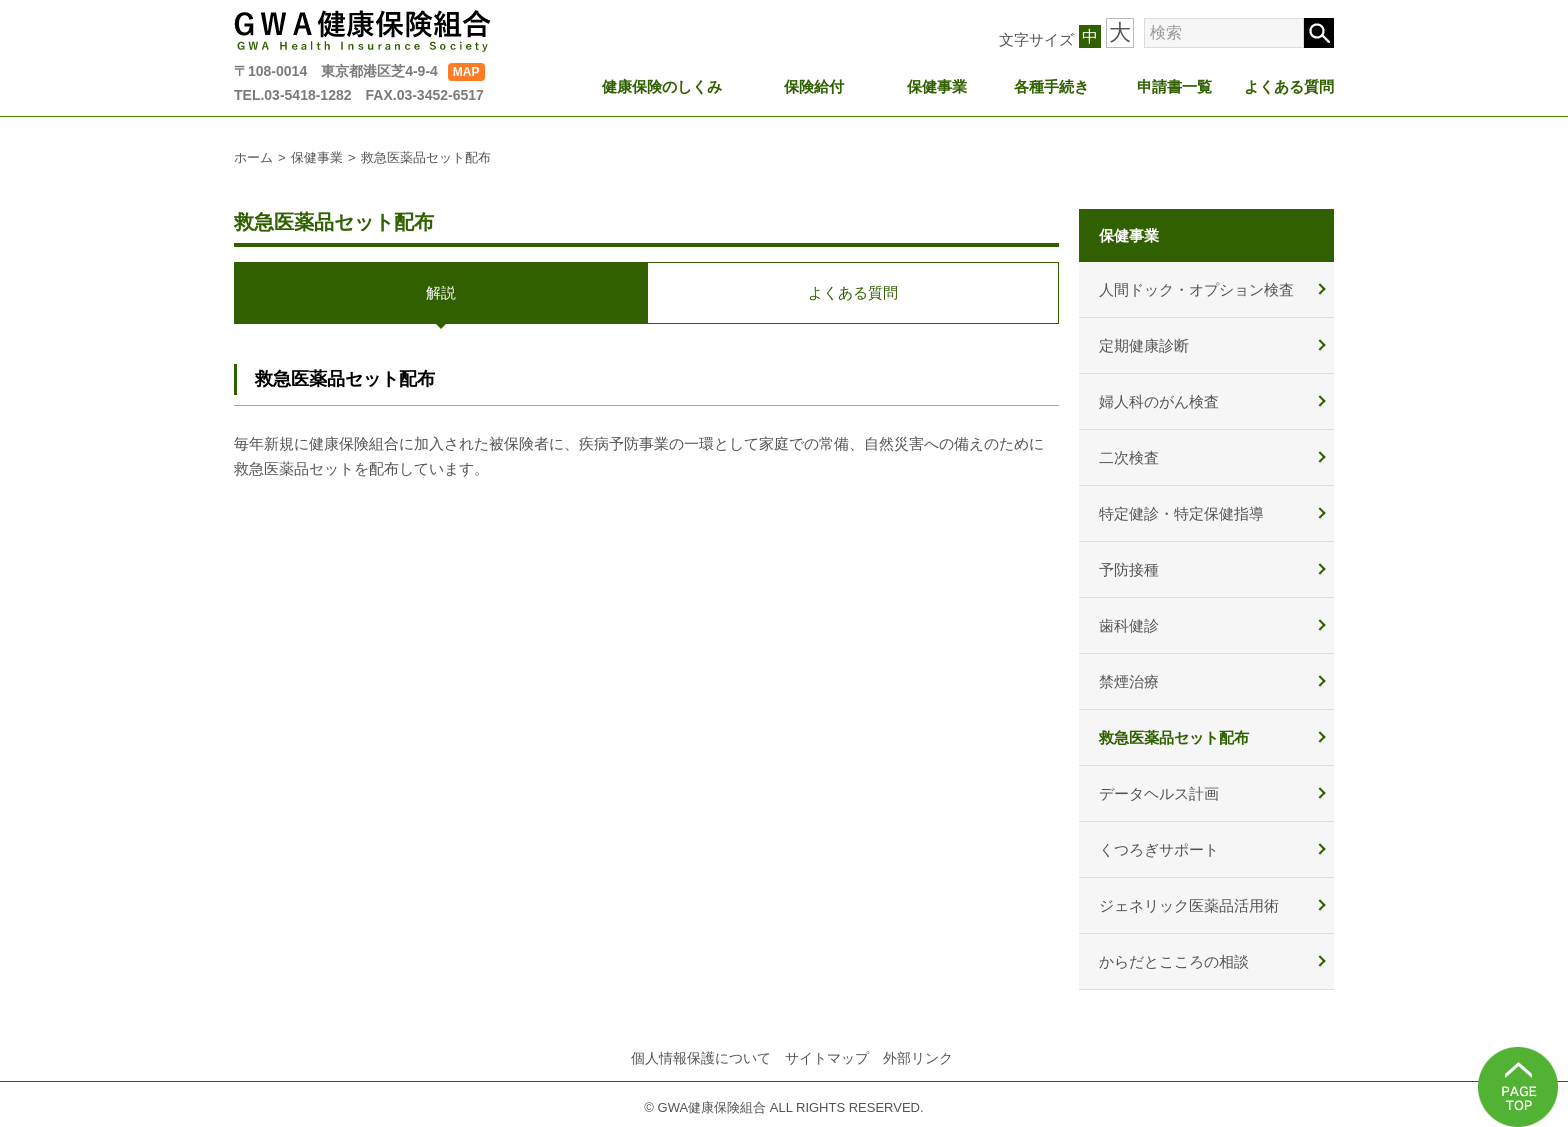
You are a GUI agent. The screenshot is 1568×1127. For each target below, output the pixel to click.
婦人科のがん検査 (1159, 401)
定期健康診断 (1144, 345)
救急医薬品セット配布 (1174, 737)
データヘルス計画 (1159, 793)
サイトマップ (827, 1058)
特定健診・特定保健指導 (1181, 513)
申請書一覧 (1174, 86)
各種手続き (1051, 86)
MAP (466, 72)
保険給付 (814, 86)
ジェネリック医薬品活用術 (1189, 905)
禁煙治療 (1129, 681)
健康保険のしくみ (662, 86)
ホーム (253, 157)
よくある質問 (1289, 86)
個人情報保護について (701, 1058)
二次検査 (1129, 457)
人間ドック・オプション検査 (1196, 289)
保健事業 (937, 86)
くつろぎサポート (1159, 849)
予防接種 (1129, 569)
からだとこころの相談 (1174, 961)
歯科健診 (1129, 625)
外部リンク (918, 1058)
